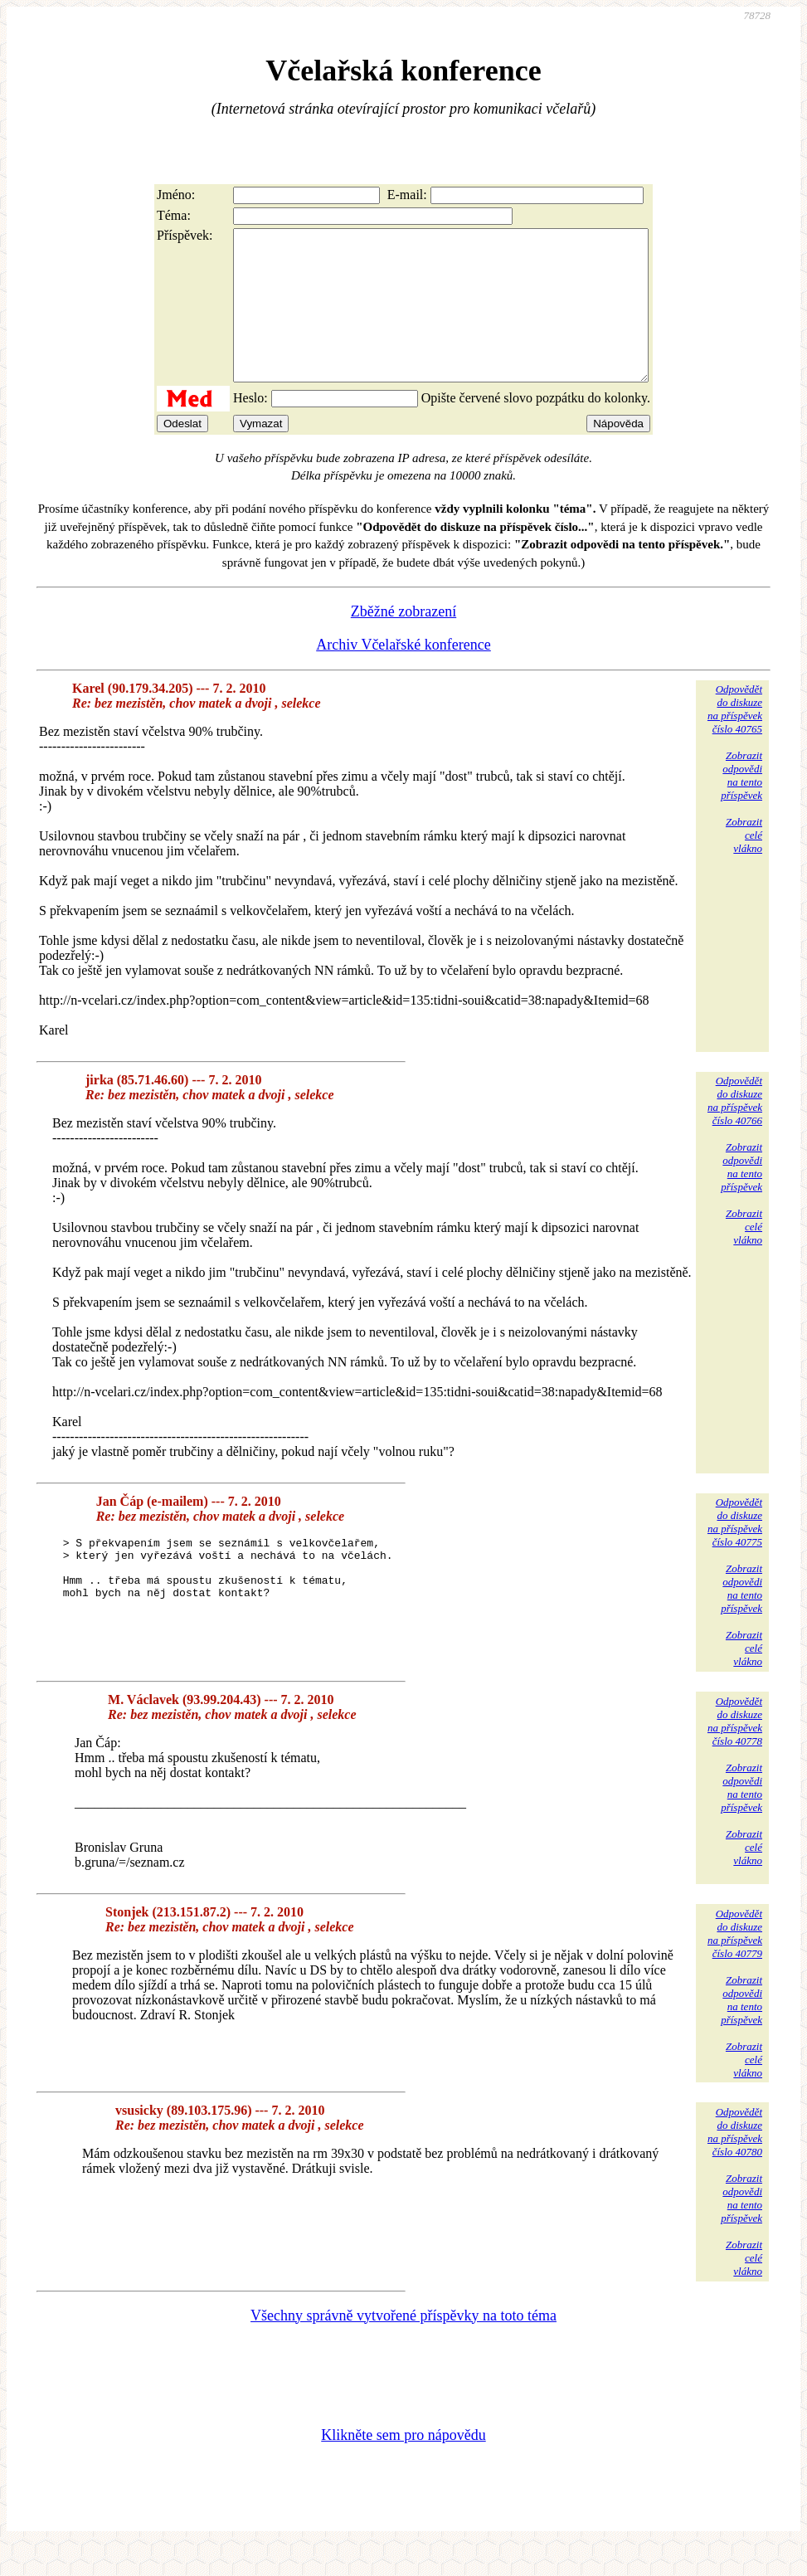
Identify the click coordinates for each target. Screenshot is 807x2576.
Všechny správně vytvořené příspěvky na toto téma (403, 2345)
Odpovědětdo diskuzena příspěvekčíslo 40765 (734, 739)
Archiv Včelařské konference (403, 674)
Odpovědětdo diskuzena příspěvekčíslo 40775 (734, 1552)
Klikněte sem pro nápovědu (403, 2465)
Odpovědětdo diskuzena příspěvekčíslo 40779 (734, 1963)
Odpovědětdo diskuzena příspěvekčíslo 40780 (734, 2161)
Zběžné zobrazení (403, 641)
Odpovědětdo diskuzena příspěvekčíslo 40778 (734, 1751)
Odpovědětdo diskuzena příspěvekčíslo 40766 (734, 1130)
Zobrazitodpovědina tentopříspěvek (741, 805)
